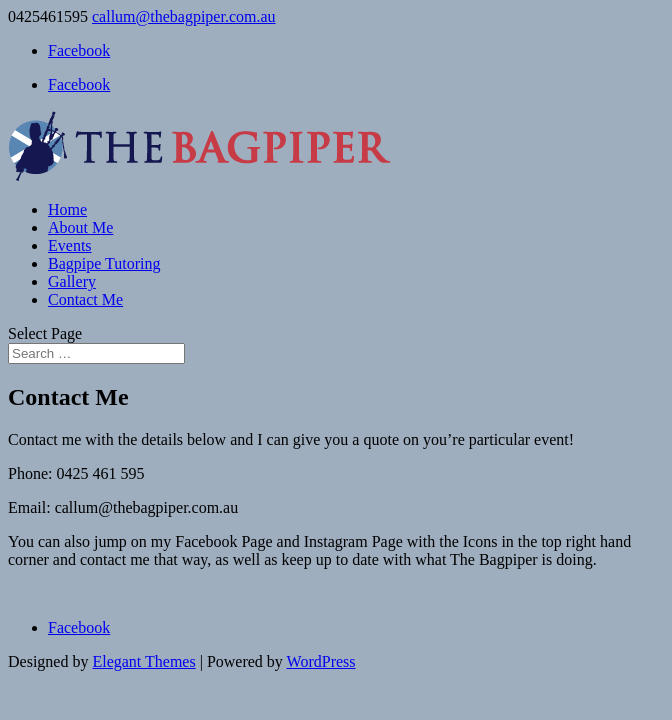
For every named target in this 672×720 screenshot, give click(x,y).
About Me (80, 227)
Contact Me (85, 299)
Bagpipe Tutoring (104, 263)
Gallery (72, 281)
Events (70, 245)
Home (67, 209)
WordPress (321, 661)
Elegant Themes (143, 661)
